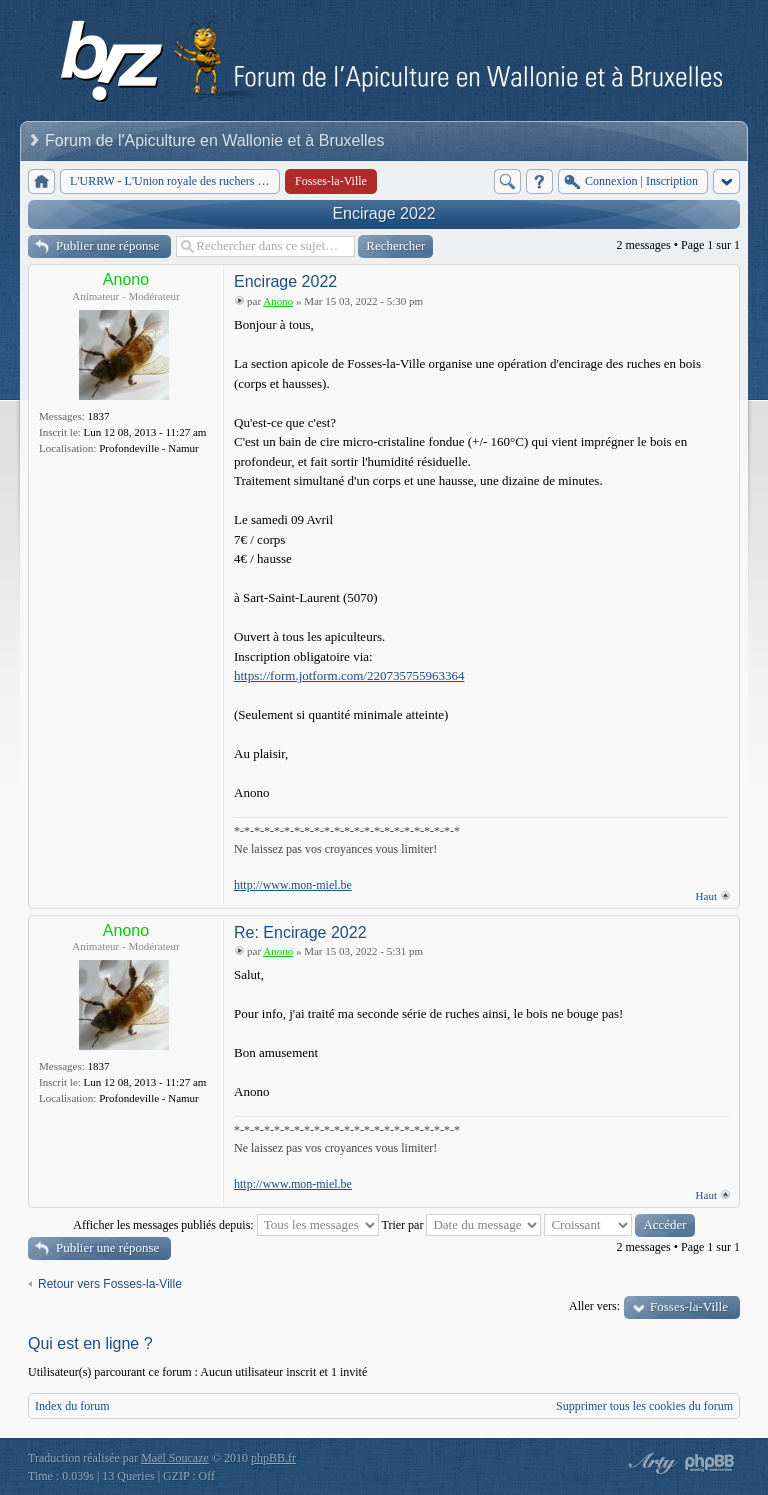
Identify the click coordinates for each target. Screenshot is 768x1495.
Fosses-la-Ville (689, 1306)
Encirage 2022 (383, 213)
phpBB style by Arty (650, 1463)
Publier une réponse (107, 245)
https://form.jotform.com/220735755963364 (349, 675)
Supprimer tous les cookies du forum (644, 1406)
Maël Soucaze (175, 1458)
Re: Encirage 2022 (300, 932)
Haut (706, 896)
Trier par (462, 1225)
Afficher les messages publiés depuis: (225, 1225)
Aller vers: (594, 1306)
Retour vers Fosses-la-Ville (110, 1284)
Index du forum (72, 1406)
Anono (126, 279)
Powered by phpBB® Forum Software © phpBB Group (710, 1463)
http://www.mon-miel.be (293, 885)
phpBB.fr (273, 1458)
